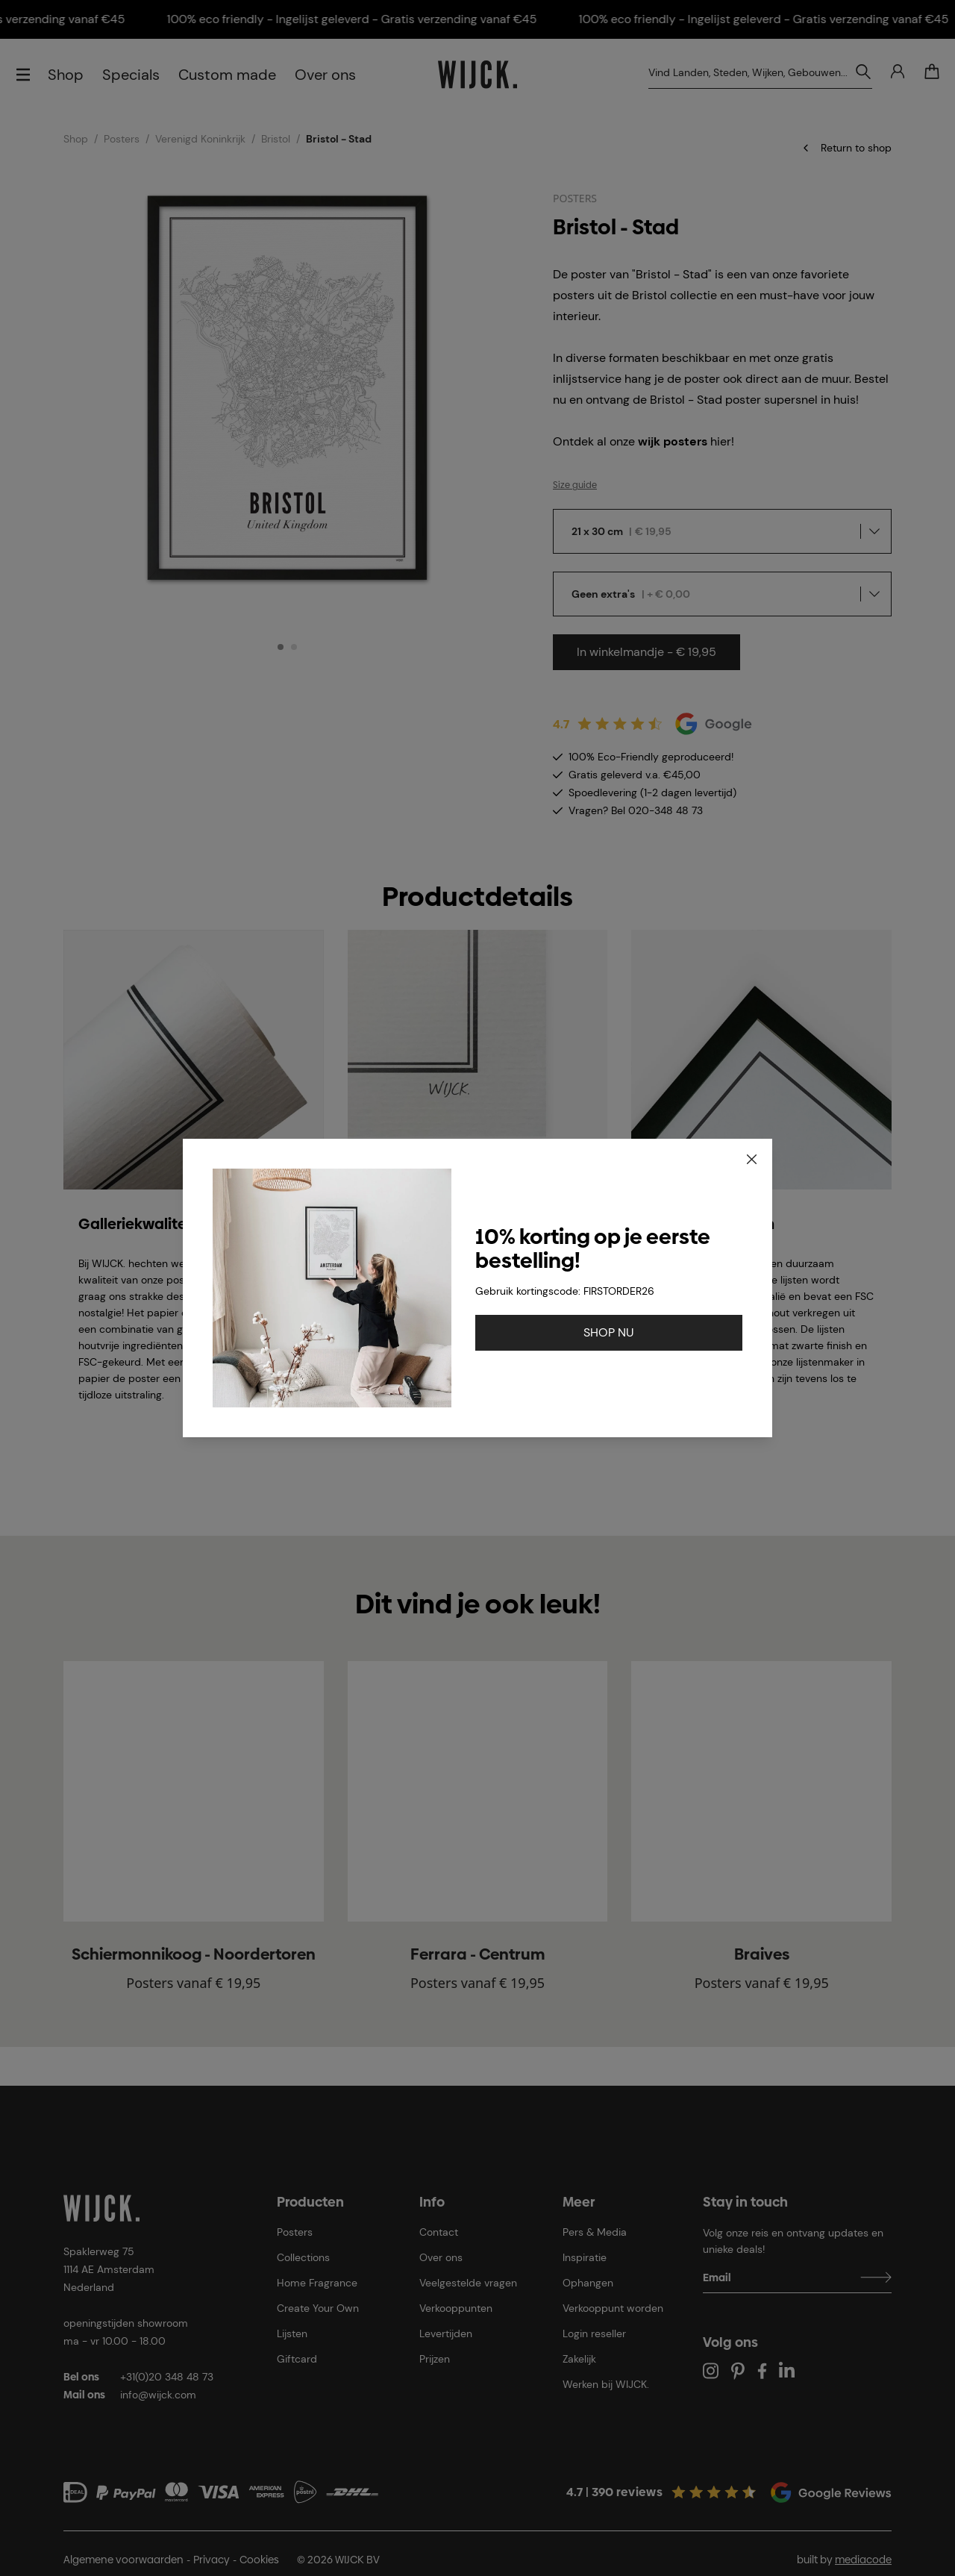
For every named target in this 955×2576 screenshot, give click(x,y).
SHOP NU (608, 1332)
